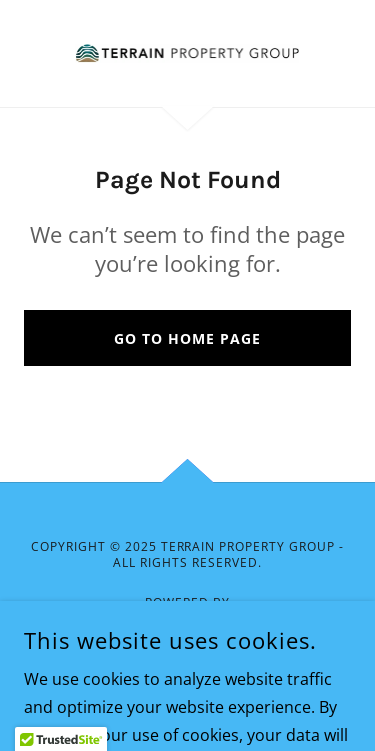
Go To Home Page (187, 338)
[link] (187, 53)
